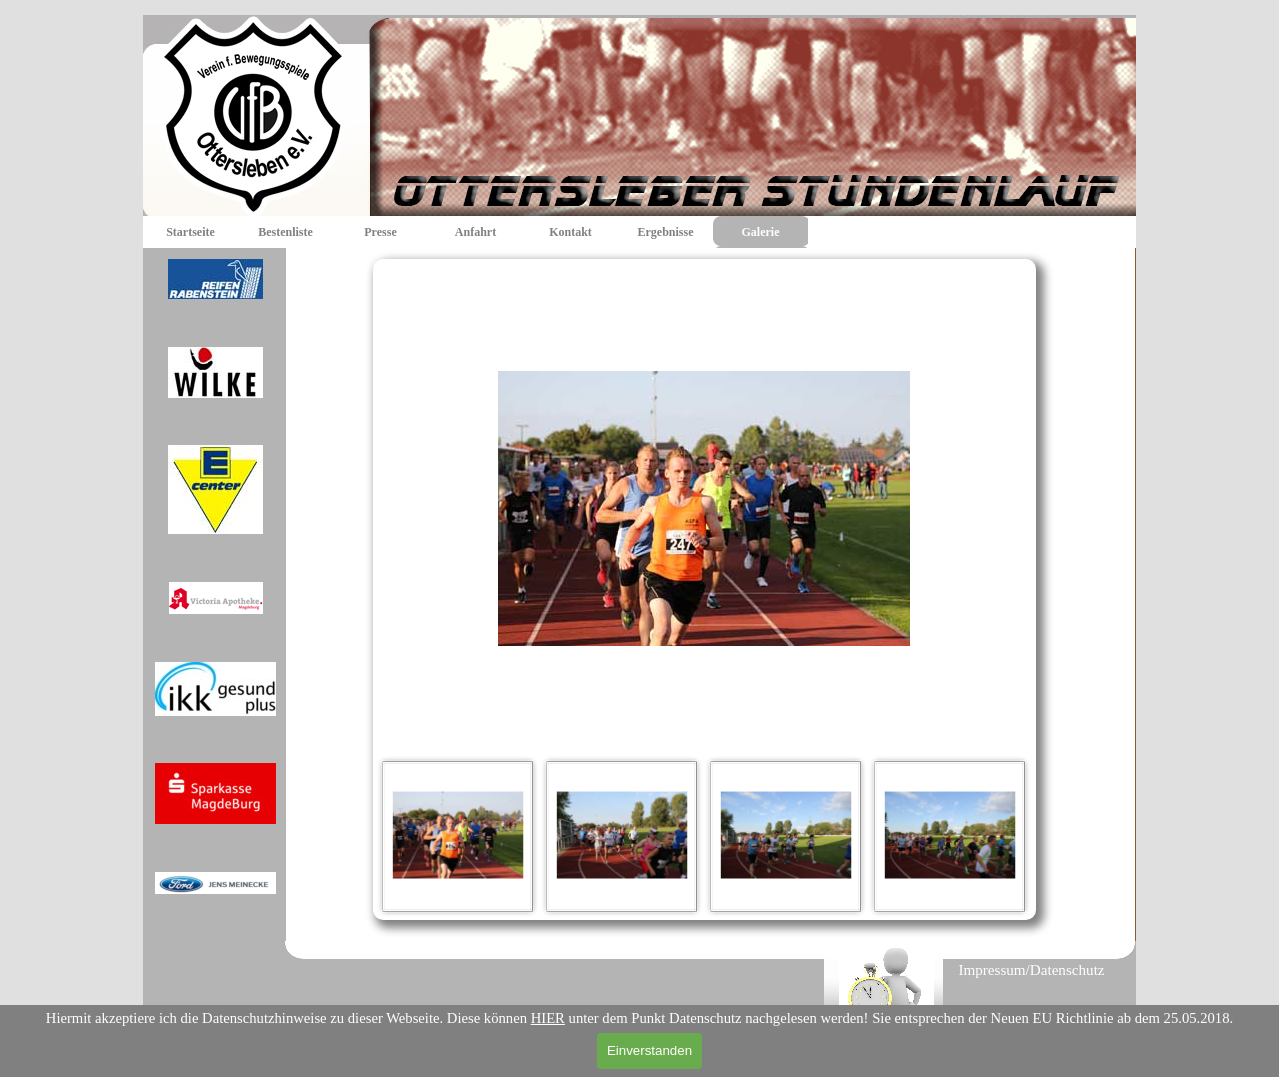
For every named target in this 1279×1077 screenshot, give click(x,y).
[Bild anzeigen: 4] (950, 836)
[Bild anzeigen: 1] (458, 836)
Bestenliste (285, 232)
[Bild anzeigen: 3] (786, 836)
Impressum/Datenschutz (1031, 970)
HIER (548, 1018)
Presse (380, 232)
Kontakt (570, 232)
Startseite (190, 232)
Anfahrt (475, 232)
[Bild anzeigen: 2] (622, 836)
